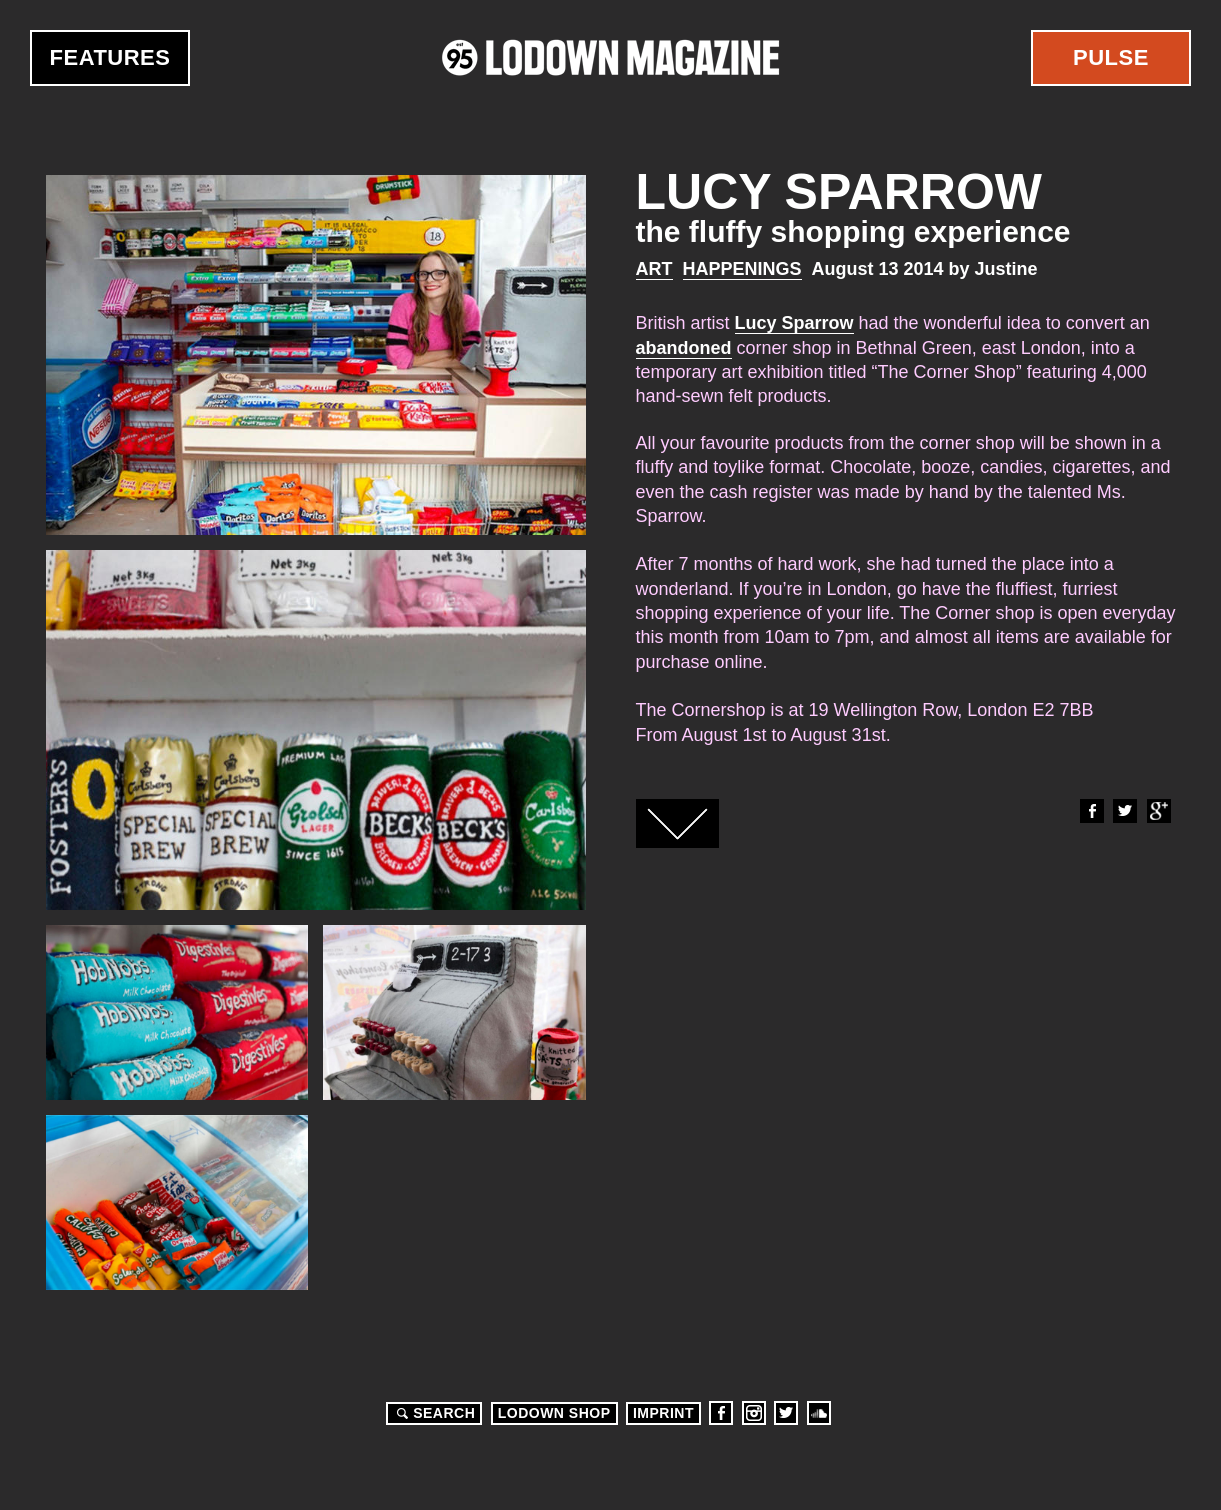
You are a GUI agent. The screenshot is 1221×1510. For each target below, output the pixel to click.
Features (110, 57)
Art (654, 269)
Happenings (742, 269)
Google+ (1158, 811)
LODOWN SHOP (554, 1413)
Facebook (1091, 811)
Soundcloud (819, 1413)
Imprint (663, 1413)
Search (433, 1413)
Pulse (1111, 57)
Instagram (754, 1413)
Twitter (1124, 811)
